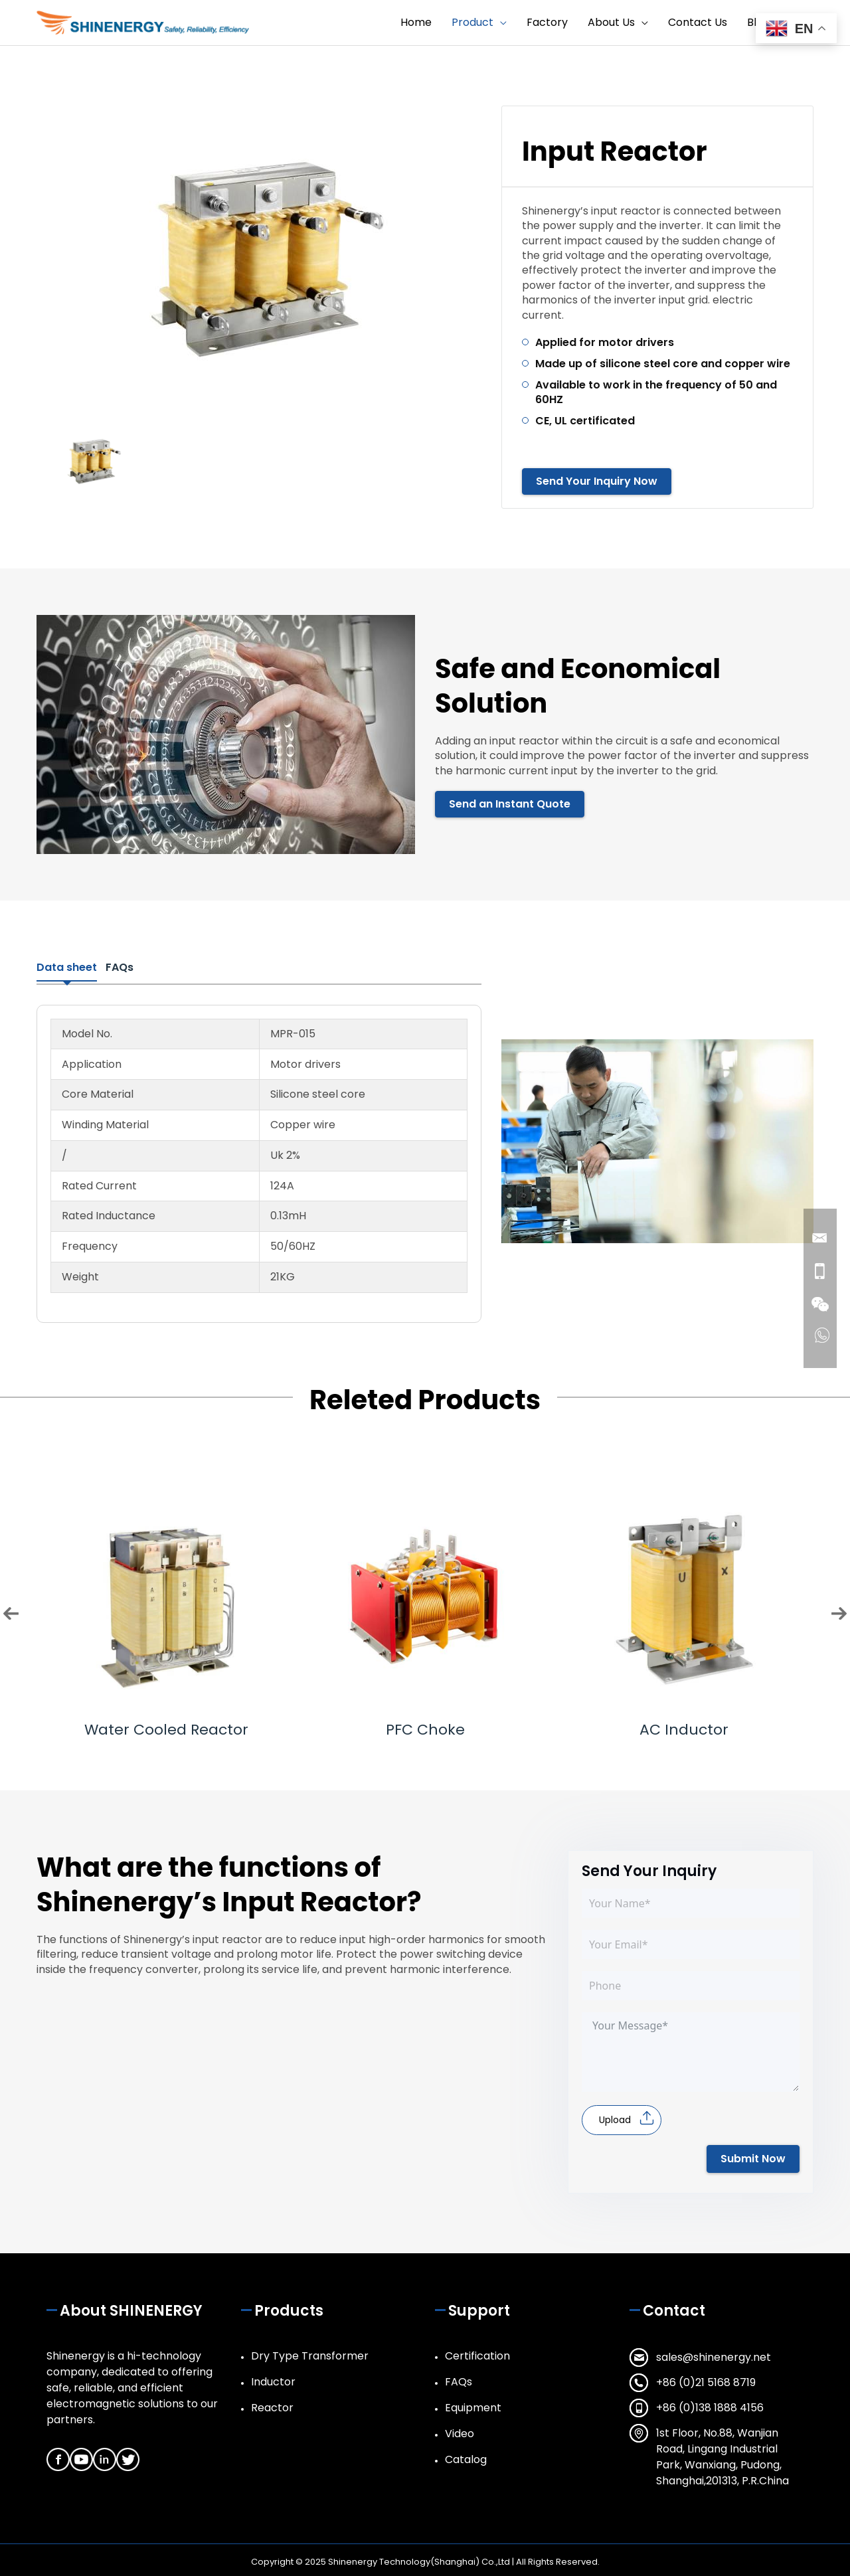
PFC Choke (425, 1727)
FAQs (458, 2379)
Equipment (473, 2405)
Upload (615, 2118)
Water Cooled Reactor (166, 1727)
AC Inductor (683, 1727)
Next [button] (839, 1611)
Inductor (273, 2379)
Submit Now (753, 2156)
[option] (259, 255)
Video (459, 2431)
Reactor (272, 2405)
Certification (477, 2353)
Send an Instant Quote (509, 804)
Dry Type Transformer (310, 2353)
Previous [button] (11, 1611)
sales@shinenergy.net (713, 2355)
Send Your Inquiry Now (596, 481)
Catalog (466, 2457)
